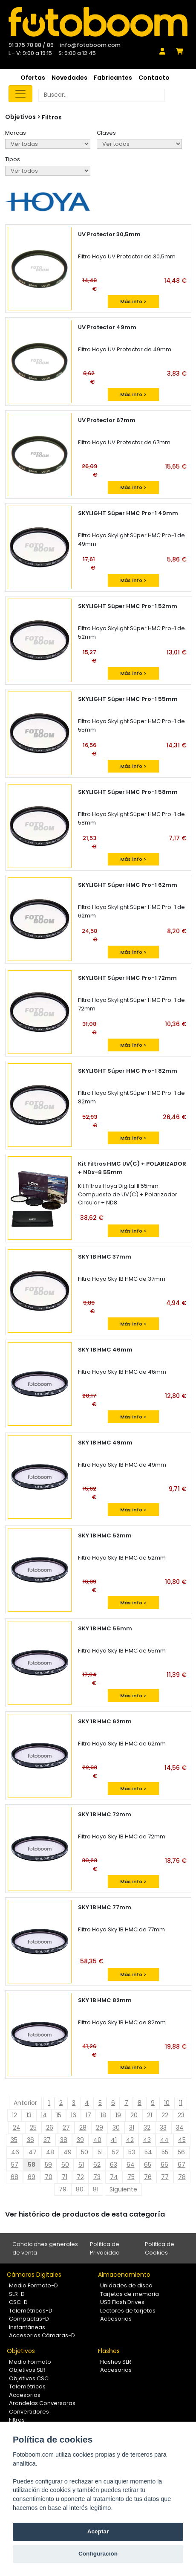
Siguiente (123, 2189)
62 (97, 2164)
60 (65, 2164)
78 (182, 2177)
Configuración (98, 2553)
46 (15, 2152)
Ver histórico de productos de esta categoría (85, 2214)
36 (30, 2140)
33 (163, 2127)
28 (82, 2127)
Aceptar (98, 2531)
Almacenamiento (124, 2274)
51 (100, 2152)
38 (63, 2140)
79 (62, 2189)
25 (33, 2127)
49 (67, 2152)
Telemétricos (27, 2386)
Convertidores (29, 2412)
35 (14, 2140)
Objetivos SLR (27, 2370)
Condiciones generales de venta (45, 2248)
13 (29, 2115)
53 (131, 2152)
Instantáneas (27, 2327)
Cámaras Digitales (34, 2274)
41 (114, 2140)
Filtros (52, 117)
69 (31, 2177)
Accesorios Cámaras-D (42, 2335)
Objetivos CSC (29, 2378)
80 (80, 2189)
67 (181, 2164)
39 (80, 2140)
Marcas (15, 133)
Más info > (133, 301)
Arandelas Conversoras (42, 2403)
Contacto (154, 77)
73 (97, 2177)
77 (165, 2177)
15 (58, 2115)
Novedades (69, 77)
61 (81, 2164)
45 (182, 2140)
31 (131, 2127)
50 (84, 2152)
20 (134, 2115)
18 (103, 2115)
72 (80, 2177)
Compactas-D (29, 2319)
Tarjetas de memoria (129, 2294)
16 (73, 2115)
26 (49, 2127)
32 (147, 2127)
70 (48, 2177)
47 (33, 2152)
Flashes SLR (115, 2362)
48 (50, 2152)
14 (44, 2115)
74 (114, 2177)
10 (167, 2102)
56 (181, 2152)
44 (164, 2140)
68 (14, 2177)
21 (149, 2115)
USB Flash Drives (122, 2302)
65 (147, 2164)
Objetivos (21, 2351)
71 (64, 2177)
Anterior (25, 2102)
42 (130, 2140)
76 (148, 2177)
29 (99, 2127)
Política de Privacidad (105, 2248)
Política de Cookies (159, 2248)
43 (147, 2140)
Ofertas (32, 77)
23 (181, 2115)
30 (116, 2127)
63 (113, 2164)
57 (14, 2164)
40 (97, 2140)
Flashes (109, 2351)
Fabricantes (113, 77)
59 (48, 2164)
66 (164, 2164)
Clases (106, 133)
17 (88, 2115)
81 (95, 2189)
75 (131, 2177)
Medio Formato (30, 2362)
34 (180, 2127)
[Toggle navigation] (20, 93)
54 (148, 2152)
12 (14, 2115)
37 (47, 2140)
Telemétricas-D (30, 2311)
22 (164, 2115)
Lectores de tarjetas (128, 2311)
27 (66, 2127)
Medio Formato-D (33, 2285)
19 (118, 2115)
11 (180, 2102)
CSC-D (18, 2302)
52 (115, 2152)
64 (131, 2164)
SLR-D (17, 2294)
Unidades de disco (126, 2285)
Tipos (12, 159)
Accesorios (116, 2319)
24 (16, 2127)
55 (164, 2152)
